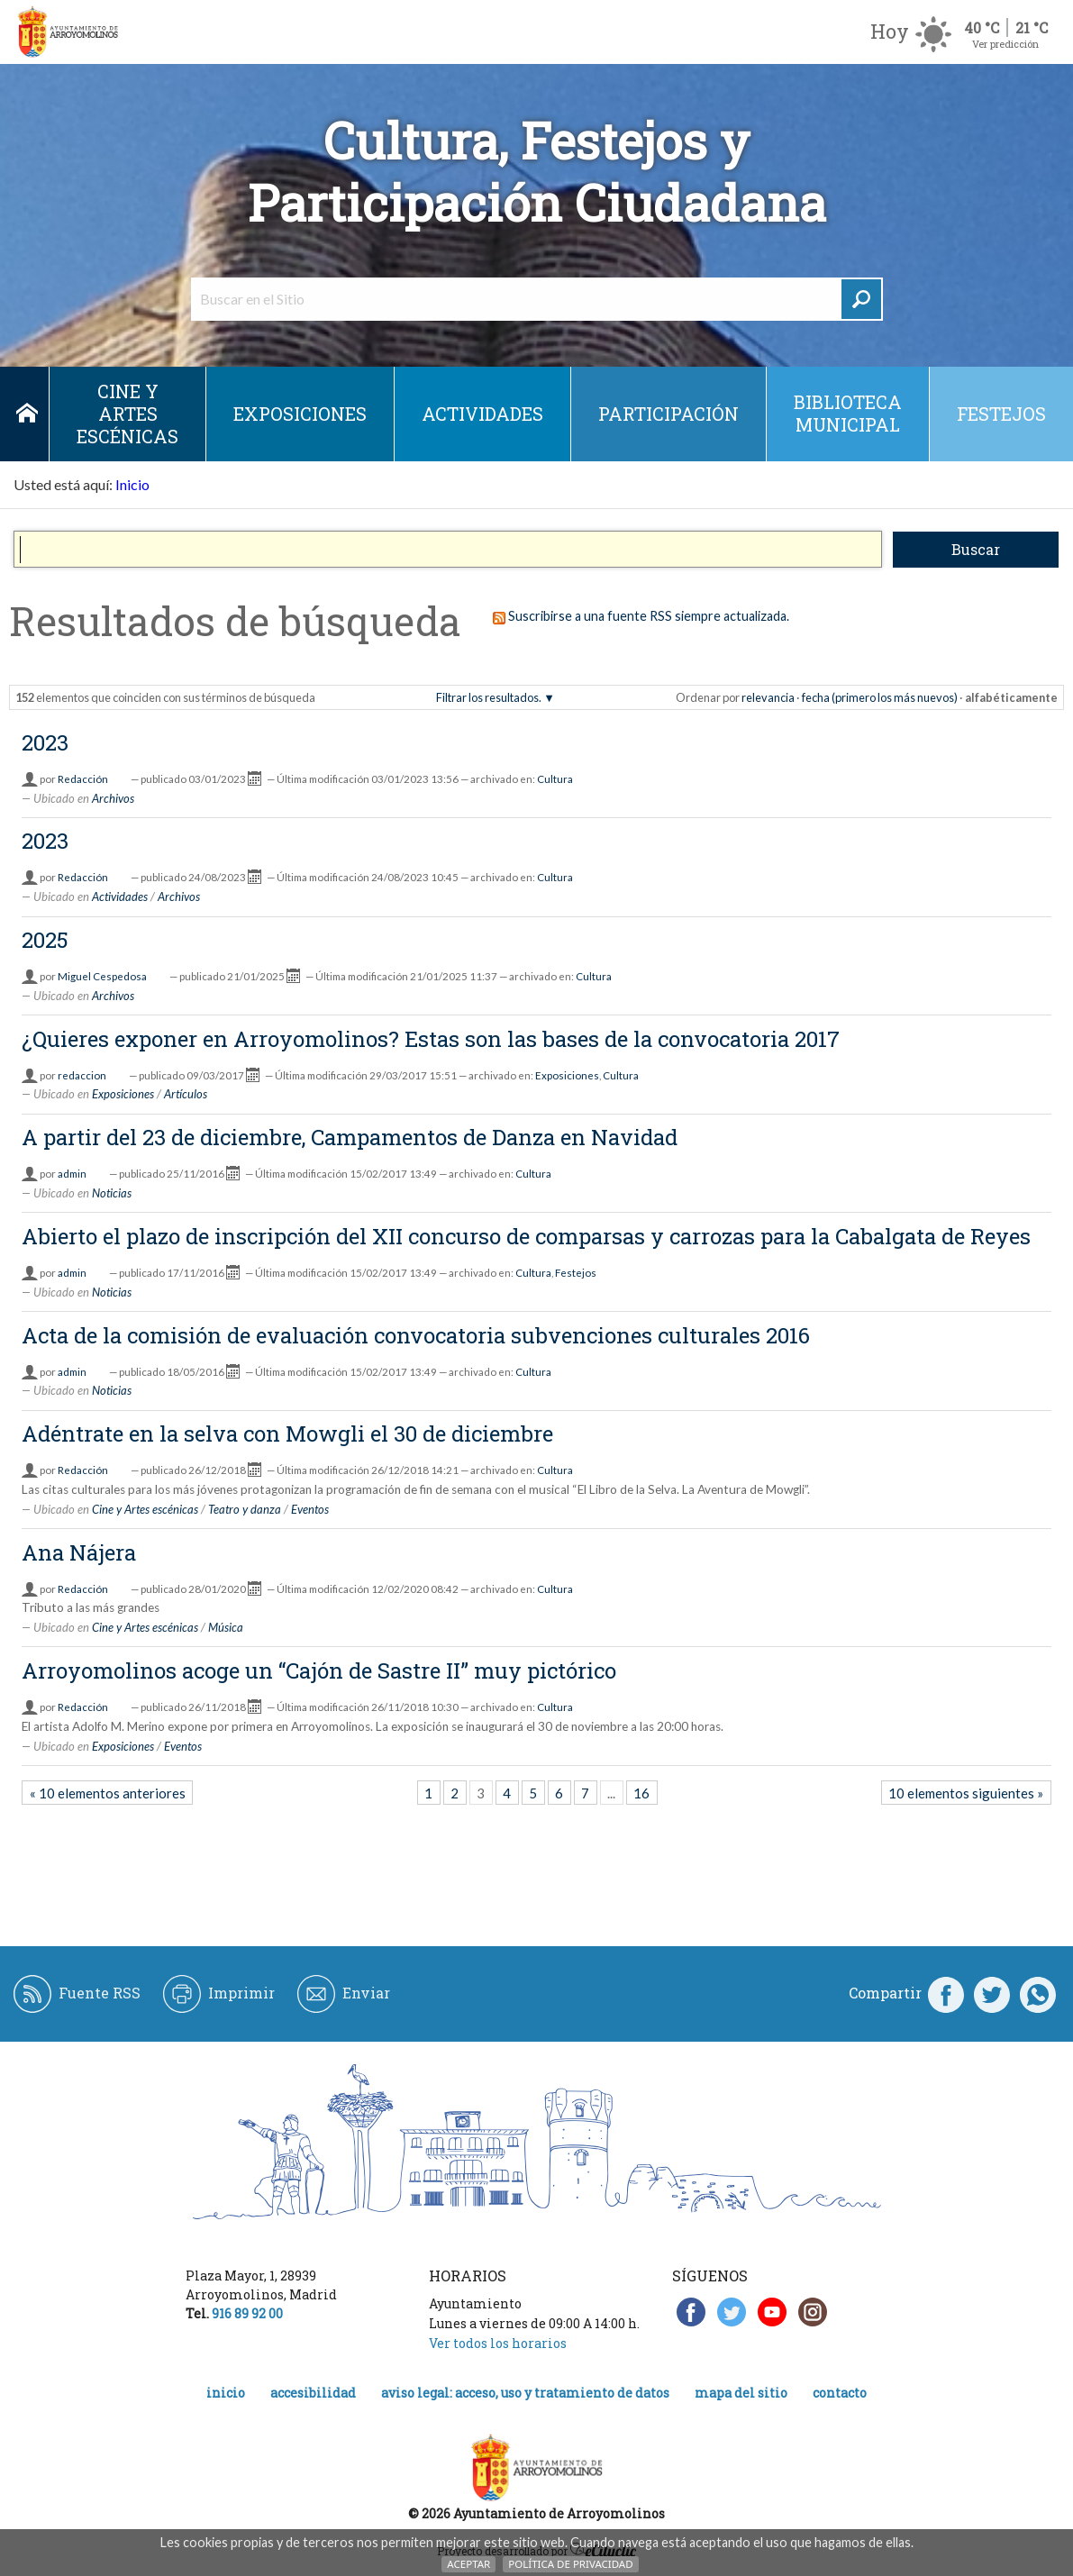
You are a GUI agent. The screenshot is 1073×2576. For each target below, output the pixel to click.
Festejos (1001, 413)
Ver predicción (1005, 43)
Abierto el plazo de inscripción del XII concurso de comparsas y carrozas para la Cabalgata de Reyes (526, 1236)
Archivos (113, 798)
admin (72, 1173)
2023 (45, 742)
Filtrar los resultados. (488, 697)
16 (641, 1793)
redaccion (82, 1075)
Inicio (27, 414)
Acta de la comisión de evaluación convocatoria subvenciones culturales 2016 (416, 1335)
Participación (668, 413)
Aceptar (468, 2564)
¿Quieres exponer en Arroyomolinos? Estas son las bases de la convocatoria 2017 (431, 1038)
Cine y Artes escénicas (127, 413)
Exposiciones (300, 413)
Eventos (310, 1509)
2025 (45, 939)
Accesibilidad (313, 2392)
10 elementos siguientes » (965, 1793)
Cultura (555, 779)
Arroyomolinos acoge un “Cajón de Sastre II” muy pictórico (319, 1670)
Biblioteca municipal (848, 413)
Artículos (185, 1094)
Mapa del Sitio (741, 2392)
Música (225, 1627)
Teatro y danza (244, 1509)
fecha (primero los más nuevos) (880, 697)
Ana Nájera (79, 1552)
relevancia (768, 697)
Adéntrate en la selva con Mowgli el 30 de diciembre (287, 1433)
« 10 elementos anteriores (108, 1793)
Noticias (112, 1193)
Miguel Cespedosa (102, 976)
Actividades (482, 413)
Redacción (83, 779)
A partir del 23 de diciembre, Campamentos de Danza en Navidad (349, 1137)
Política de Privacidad (570, 2564)
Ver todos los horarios (498, 2343)
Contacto (840, 2392)
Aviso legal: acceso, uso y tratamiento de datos (525, 2392)
